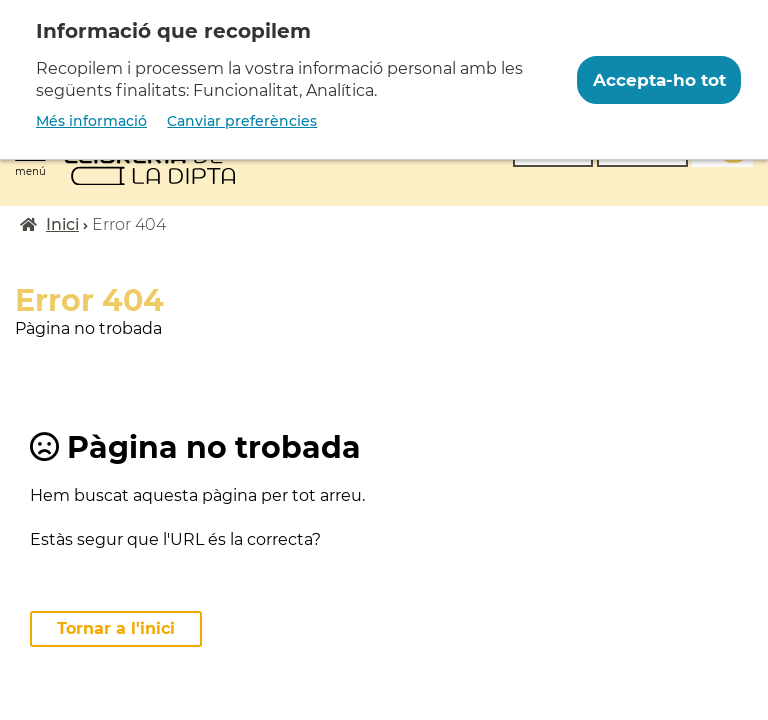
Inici (62, 224)
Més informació (91, 121)
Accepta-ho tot (659, 80)
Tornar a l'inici (116, 628)
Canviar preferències (242, 121)
